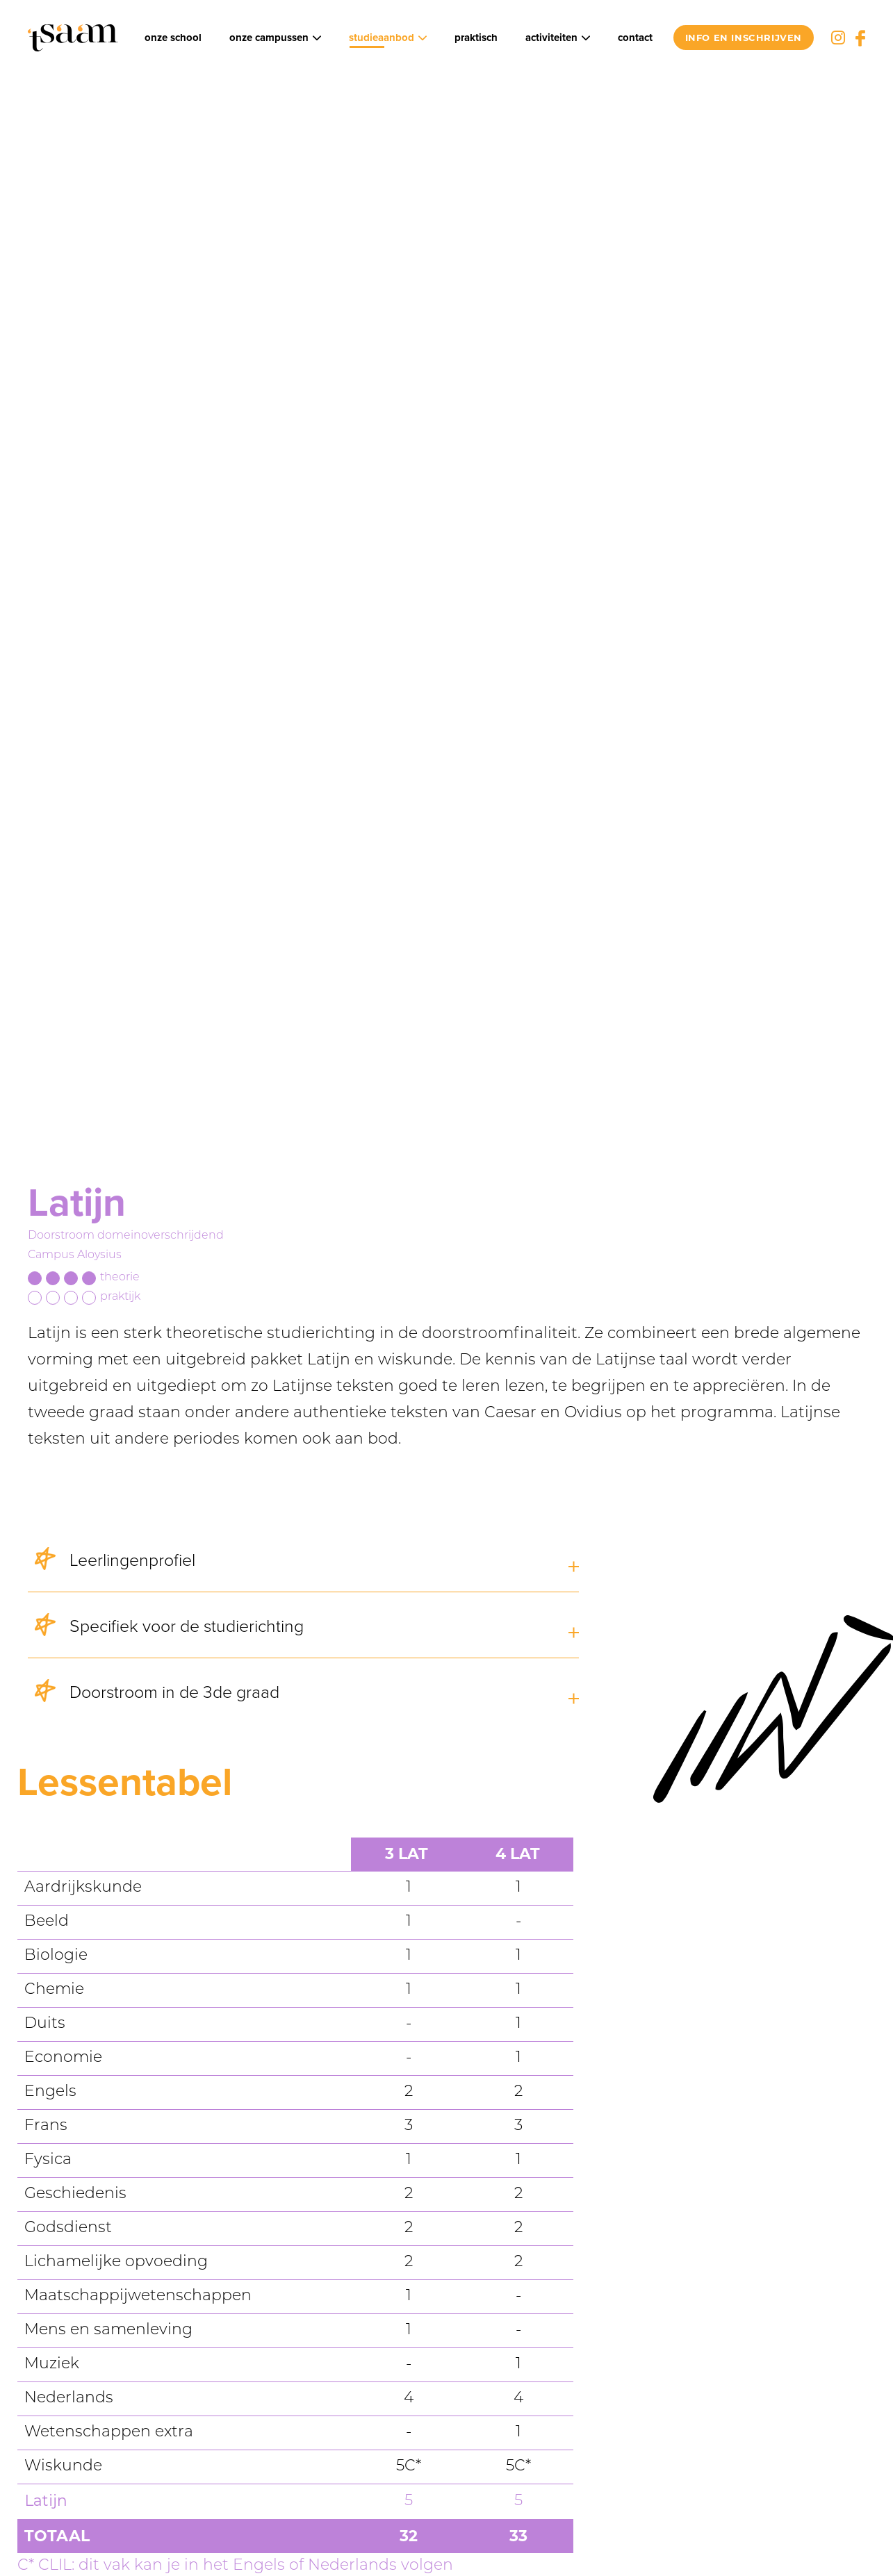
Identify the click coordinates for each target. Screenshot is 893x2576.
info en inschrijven (743, 37)
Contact (635, 38)
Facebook (860, 38)
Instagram (838, 37)
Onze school (173, 38)
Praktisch (476, 38)
